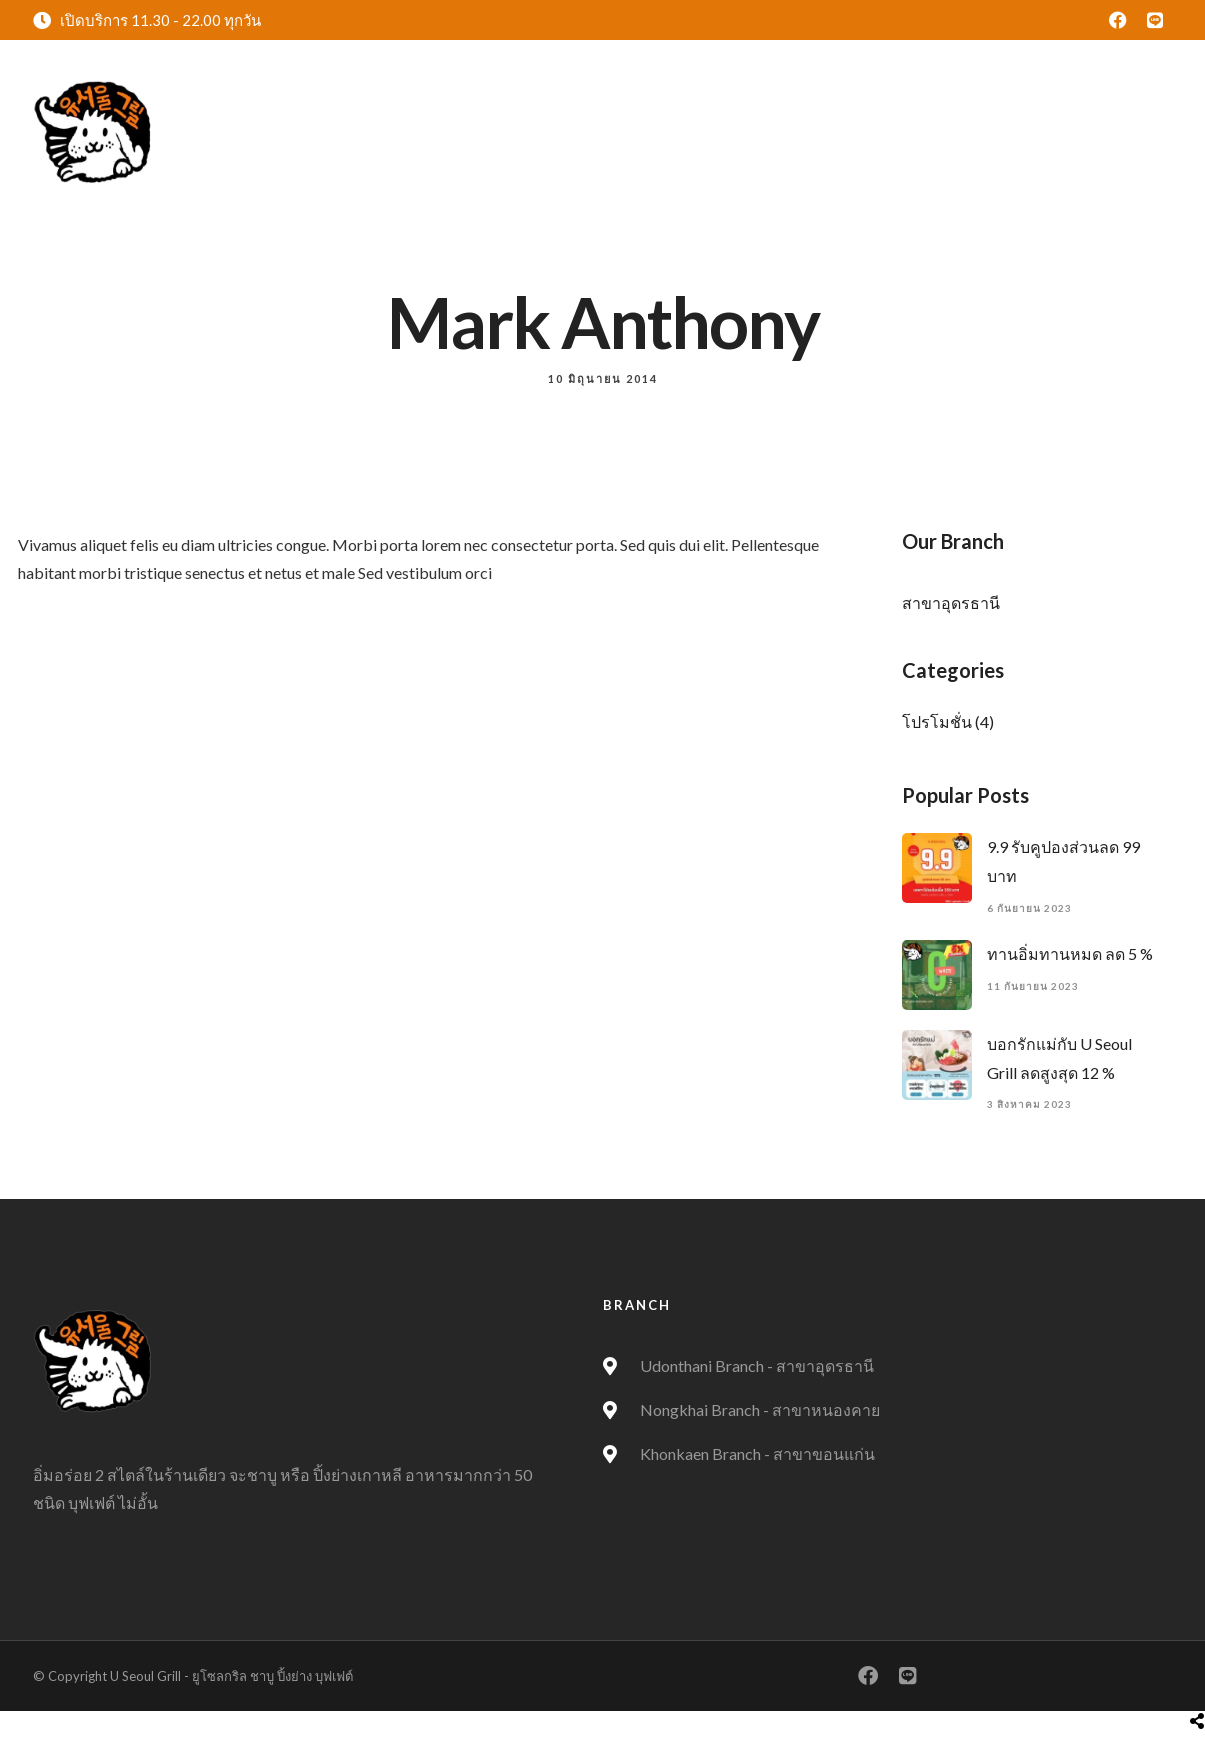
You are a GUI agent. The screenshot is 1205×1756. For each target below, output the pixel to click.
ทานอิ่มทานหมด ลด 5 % (1070, 953)
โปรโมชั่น (937, 721)
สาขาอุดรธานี (951, 602)
